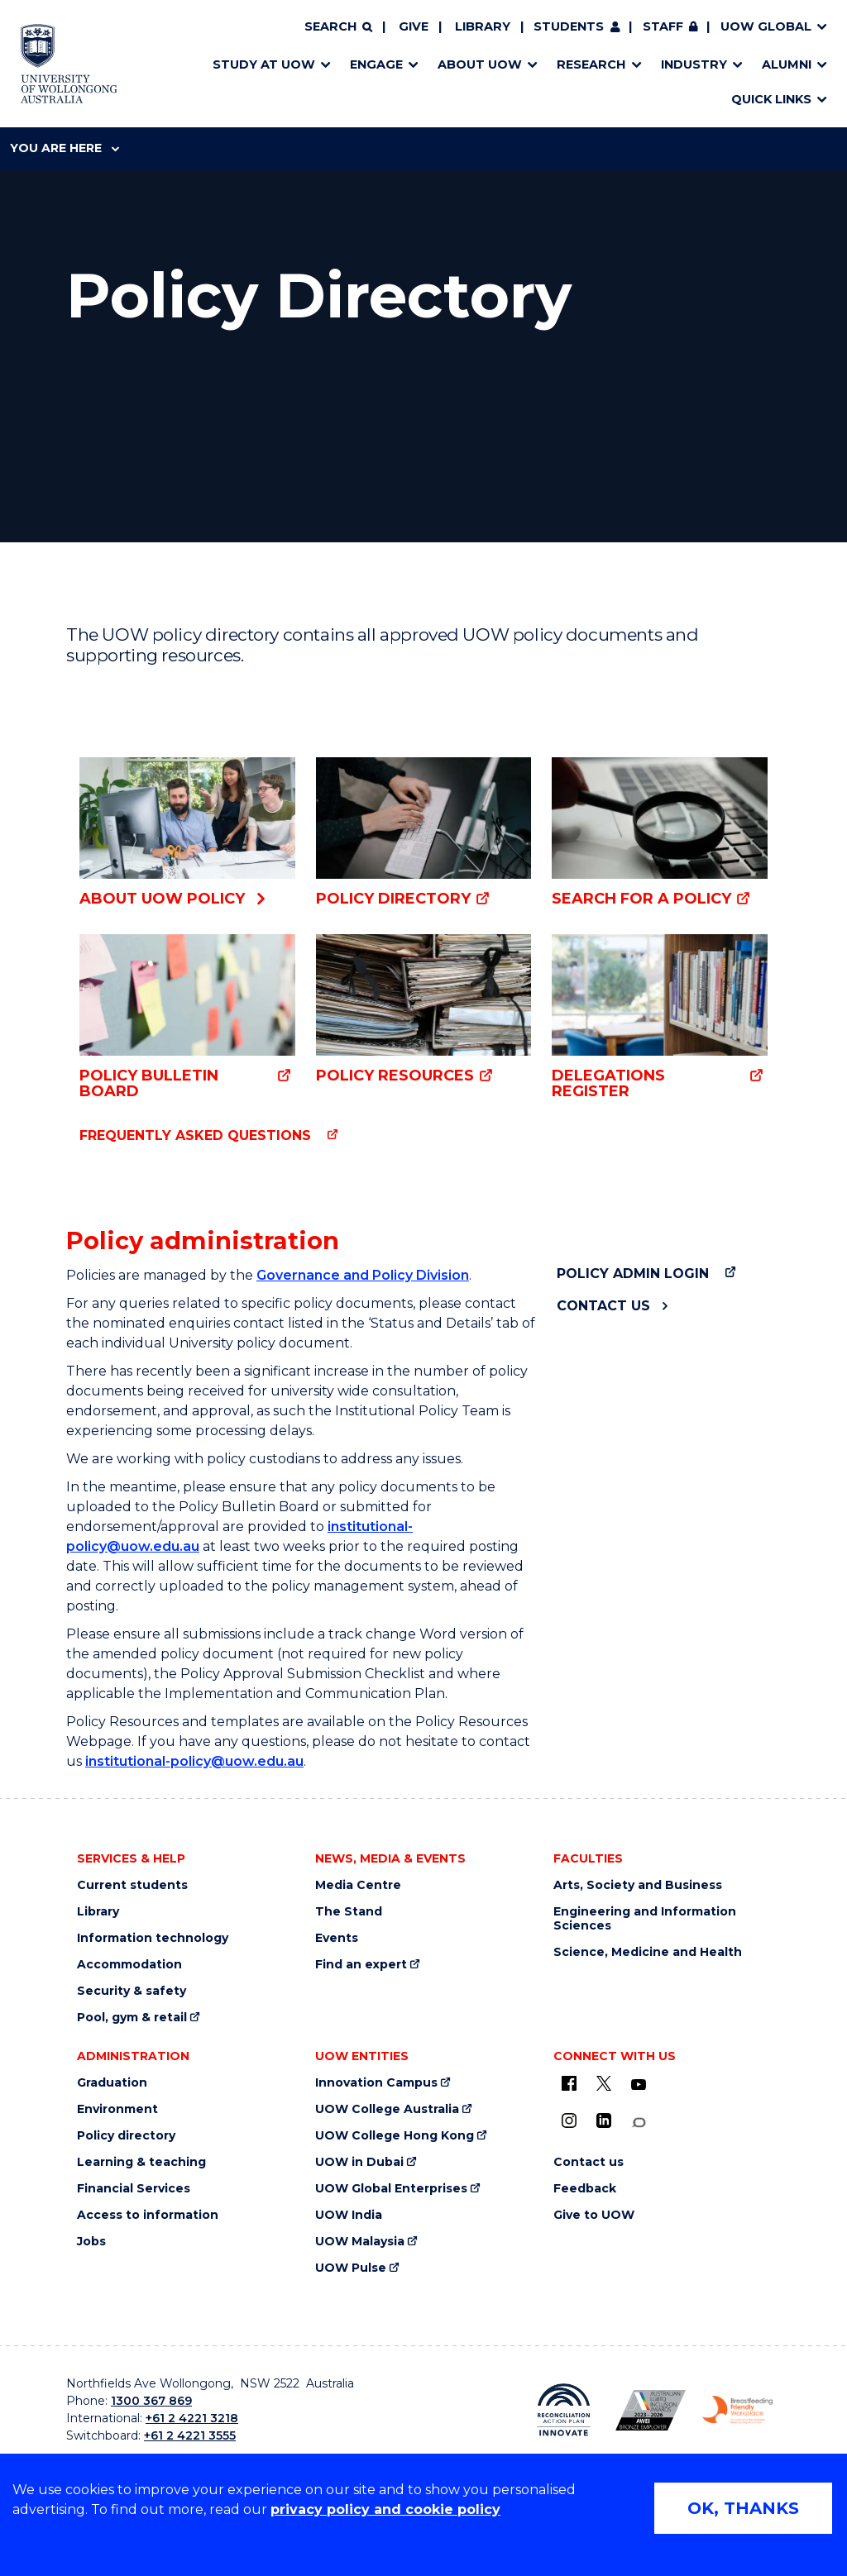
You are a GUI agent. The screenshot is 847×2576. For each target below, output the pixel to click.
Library (482, 26)
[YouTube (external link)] (638, 2085)
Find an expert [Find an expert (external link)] (361, 1965)
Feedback (584, 2189)
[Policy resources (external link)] (424, 1009)
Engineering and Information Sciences (644, 1919)
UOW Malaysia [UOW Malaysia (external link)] (359, 2242)
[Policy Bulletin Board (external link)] (187, 1017)
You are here (64, 148)
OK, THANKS (743, 2508)
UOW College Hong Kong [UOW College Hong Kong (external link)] (394, 2136)
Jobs (91, 2242)
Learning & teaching (141, 2162)
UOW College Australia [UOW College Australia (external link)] (387, 2109)
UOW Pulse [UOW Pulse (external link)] (350, 2268)
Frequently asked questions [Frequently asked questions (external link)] (195, 1135)
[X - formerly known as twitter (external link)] (604, 2083)
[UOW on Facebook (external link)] (569, 2083)
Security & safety (131, 1991)
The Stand (348, 1912)
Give (413, 26)
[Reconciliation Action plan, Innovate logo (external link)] (564, 2410)
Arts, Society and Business (637, 1885)
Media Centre (358, 1885)
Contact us (603, 1306)
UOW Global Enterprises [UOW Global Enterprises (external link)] (391, 2189)
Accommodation (129, 1965)
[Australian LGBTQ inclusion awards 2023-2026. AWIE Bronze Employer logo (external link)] (650, 2410)
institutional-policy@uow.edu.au (194, 1761)
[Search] (338, 27)
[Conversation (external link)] (638, 2122)
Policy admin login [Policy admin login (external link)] (633, 1273)
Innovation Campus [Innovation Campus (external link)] (376, 2083)
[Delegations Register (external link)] (660, 1016)
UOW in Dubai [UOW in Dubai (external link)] (359, 2162)
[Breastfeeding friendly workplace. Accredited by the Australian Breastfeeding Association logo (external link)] (737, 2410)
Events (336, 1938)
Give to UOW (593, 2215)
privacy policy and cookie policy (385, 2509)
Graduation (112, 2083)
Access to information (147, 2215)
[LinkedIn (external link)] (604, 2120)
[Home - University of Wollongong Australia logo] (69, 63)
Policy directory (126, 2136)
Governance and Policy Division (362, 1275)
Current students (132, 1885)
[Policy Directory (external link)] (424, 833)
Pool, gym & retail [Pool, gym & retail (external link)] (132, 2018)
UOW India (348, 2215)
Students (569, 26)
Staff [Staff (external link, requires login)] (663, 26)
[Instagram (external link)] (569, 2120)
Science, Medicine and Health (647, 1952)
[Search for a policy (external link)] (660, 833)
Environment (117, 2109)
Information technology (152, 1938)
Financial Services (133, 2189)
